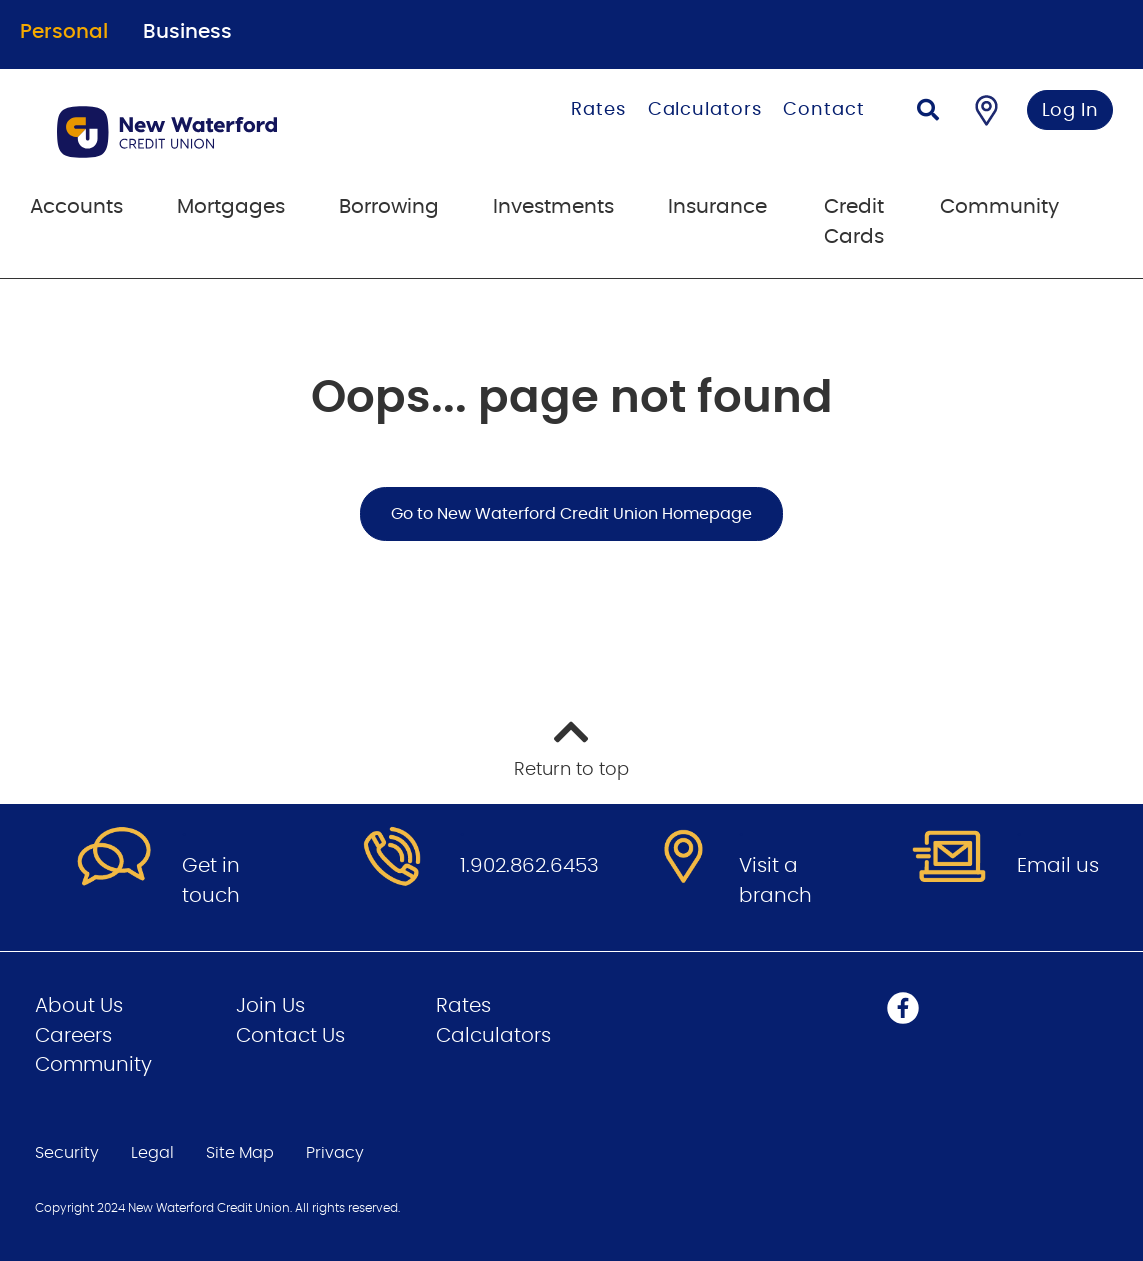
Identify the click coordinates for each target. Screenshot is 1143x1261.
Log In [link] (1070, 111)
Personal (64, 32)
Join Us (270, 1006)
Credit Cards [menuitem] (854, 222)
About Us (79, 1006)
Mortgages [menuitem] (231, 207)
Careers (73, 1036)
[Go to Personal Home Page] (230, 132)
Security (67, 1153)
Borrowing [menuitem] (389, 207)
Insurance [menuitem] (717, 207)
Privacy (335, 1153)
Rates (598, 110)
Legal (152, 1153)
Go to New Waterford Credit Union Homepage (571, 514)
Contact (823, 110)
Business (187, 32)
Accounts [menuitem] (76, 207)
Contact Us (290, 1036)
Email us (1058, 866)
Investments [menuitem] (553, 207)
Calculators (705, 110)
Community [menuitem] (999, 207)
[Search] (928, 112)
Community (93, 1065)
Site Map (240, 1153)
